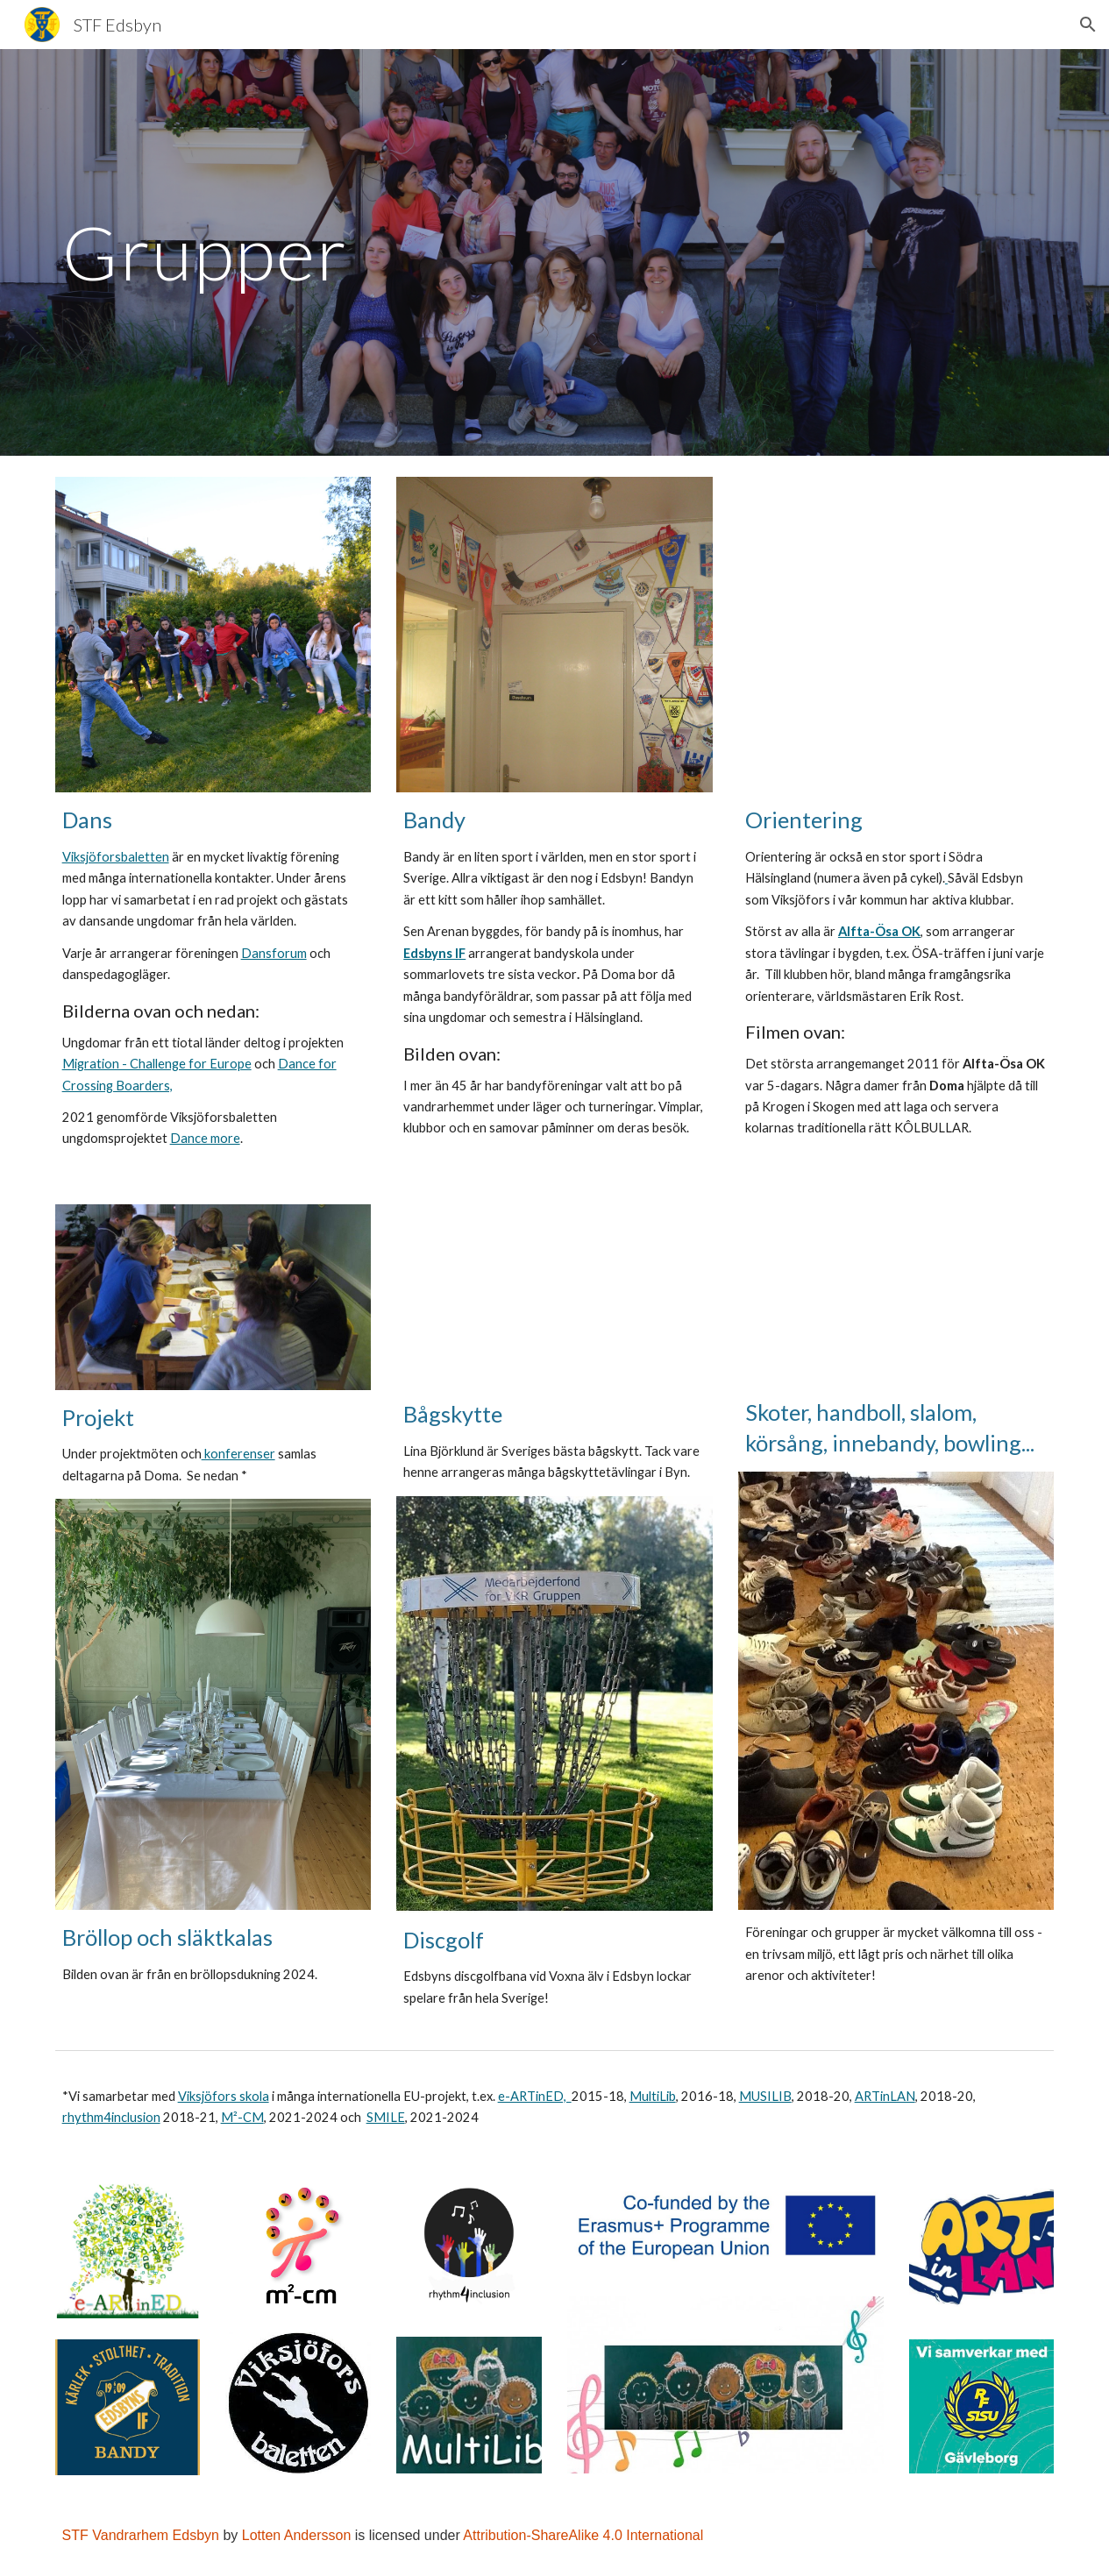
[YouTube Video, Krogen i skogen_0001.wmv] (896, 634)
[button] (1088, 25)
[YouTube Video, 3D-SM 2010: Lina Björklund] (554, 1295)
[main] (555, 252)
